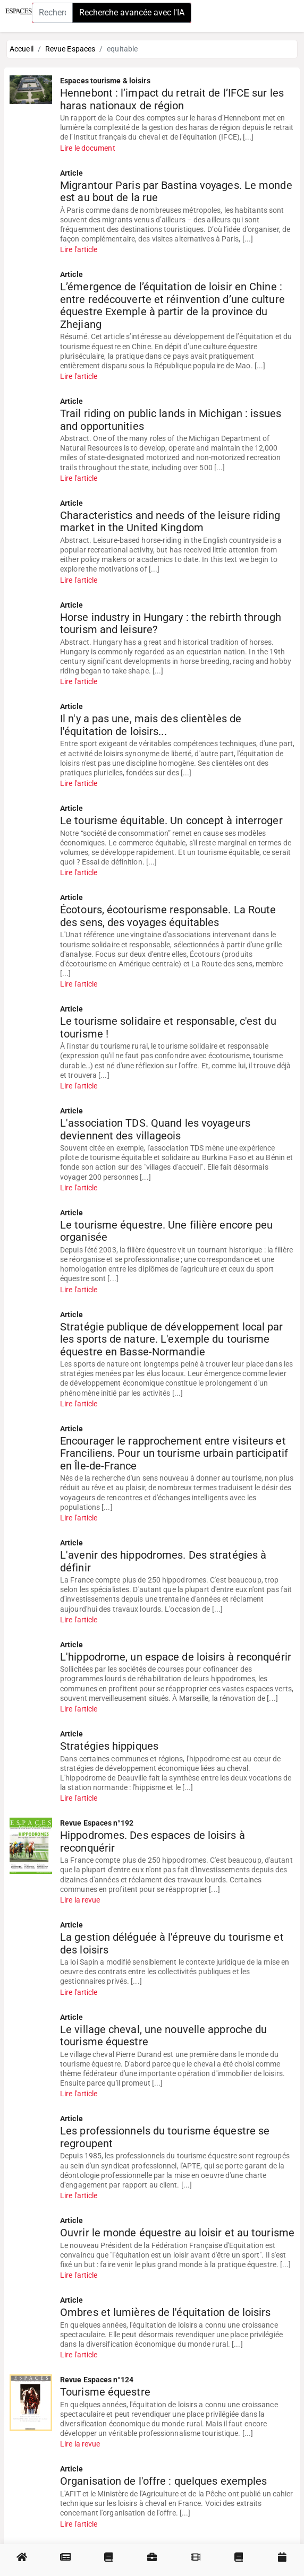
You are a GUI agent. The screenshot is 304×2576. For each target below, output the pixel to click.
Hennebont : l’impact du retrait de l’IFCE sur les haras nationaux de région (172, 99)
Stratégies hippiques (109, 1746)
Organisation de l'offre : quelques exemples (163, 2481)
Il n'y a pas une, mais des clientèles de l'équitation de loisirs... (150, 725)
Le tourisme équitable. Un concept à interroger (171, 821)
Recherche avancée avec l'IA (131, 12)
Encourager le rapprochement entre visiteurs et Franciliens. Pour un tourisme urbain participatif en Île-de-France (174, 1453)
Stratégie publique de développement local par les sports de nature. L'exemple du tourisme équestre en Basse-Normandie (171, 1339)
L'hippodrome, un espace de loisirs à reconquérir (175, 1657)
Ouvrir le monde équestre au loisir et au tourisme (177, 2233)
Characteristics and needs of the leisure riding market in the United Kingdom (170, 521)
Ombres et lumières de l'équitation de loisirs (165, 2312)
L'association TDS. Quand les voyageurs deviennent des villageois (155, 1129)
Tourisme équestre (105, 2392)
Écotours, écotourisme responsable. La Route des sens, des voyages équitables (168, 916)
